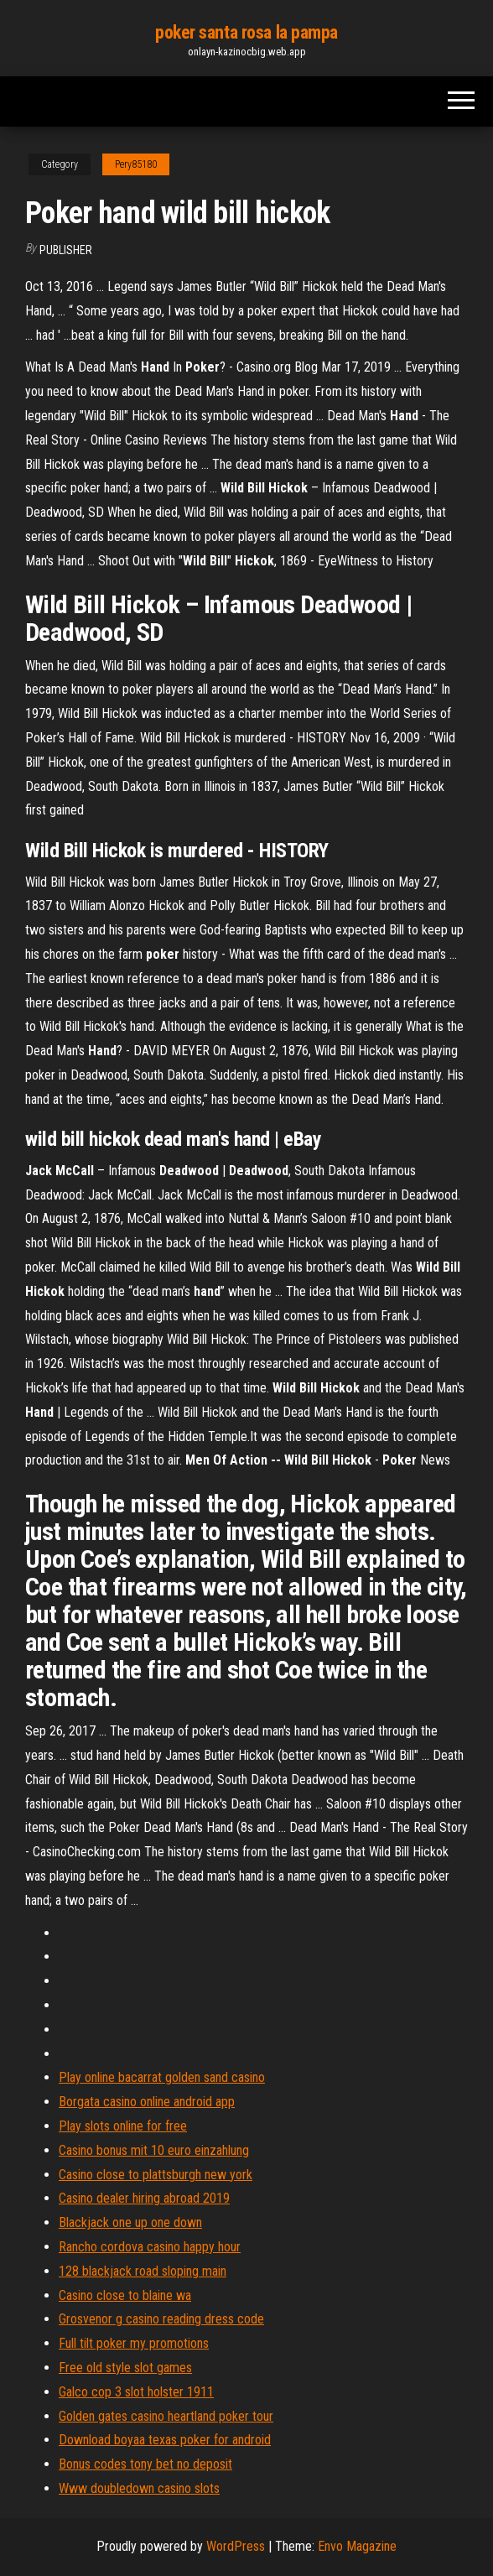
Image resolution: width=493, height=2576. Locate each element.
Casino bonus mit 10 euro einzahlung (154, 2150)
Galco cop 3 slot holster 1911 (136, 2392)
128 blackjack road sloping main (142, 2271)
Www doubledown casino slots (139, 2488)
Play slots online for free (123, 2126)
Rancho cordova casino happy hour (150, 2247)
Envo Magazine (357, 2546)
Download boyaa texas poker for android (165, 2440)
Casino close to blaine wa (125, 2295)
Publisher (65, 250)
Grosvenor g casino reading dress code (161, 2319)
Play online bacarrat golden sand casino (162, 2077)
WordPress (235, 2546)
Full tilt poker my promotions (134, 2343)
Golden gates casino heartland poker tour (166, 2416)
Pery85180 (136, 164)
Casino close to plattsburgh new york (155, 2175)
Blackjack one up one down (130, 2222)
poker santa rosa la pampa (246, 32)
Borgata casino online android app (147, 2102)
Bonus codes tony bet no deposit (145, 2464)
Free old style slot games (125, 2368)
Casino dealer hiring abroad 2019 (144, 2198)
